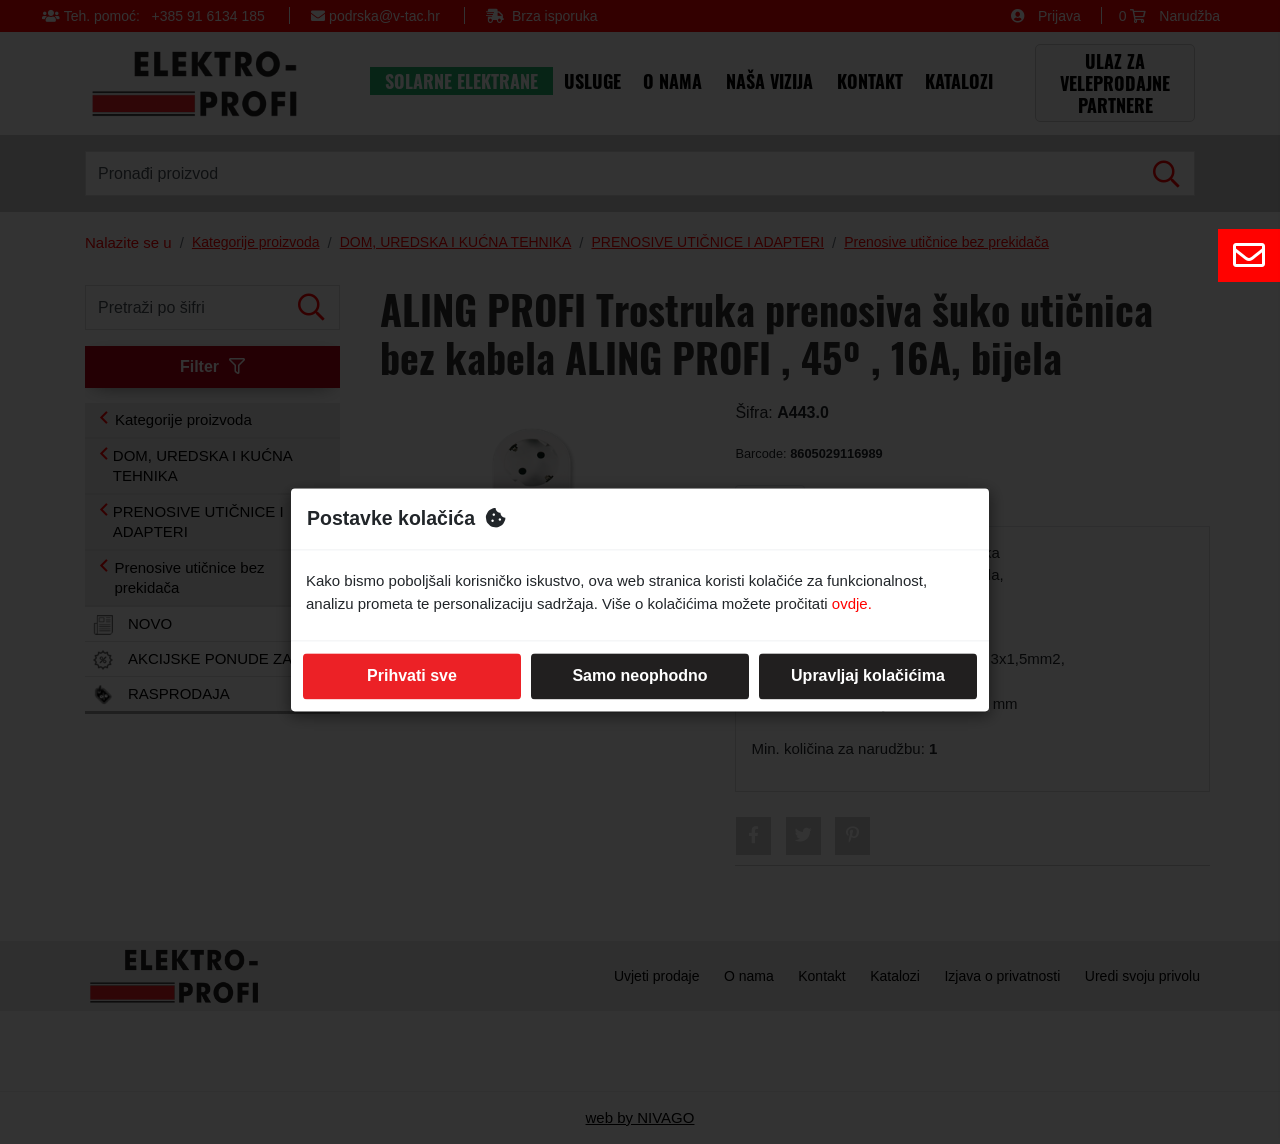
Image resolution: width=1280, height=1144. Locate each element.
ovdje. (852, 603)
